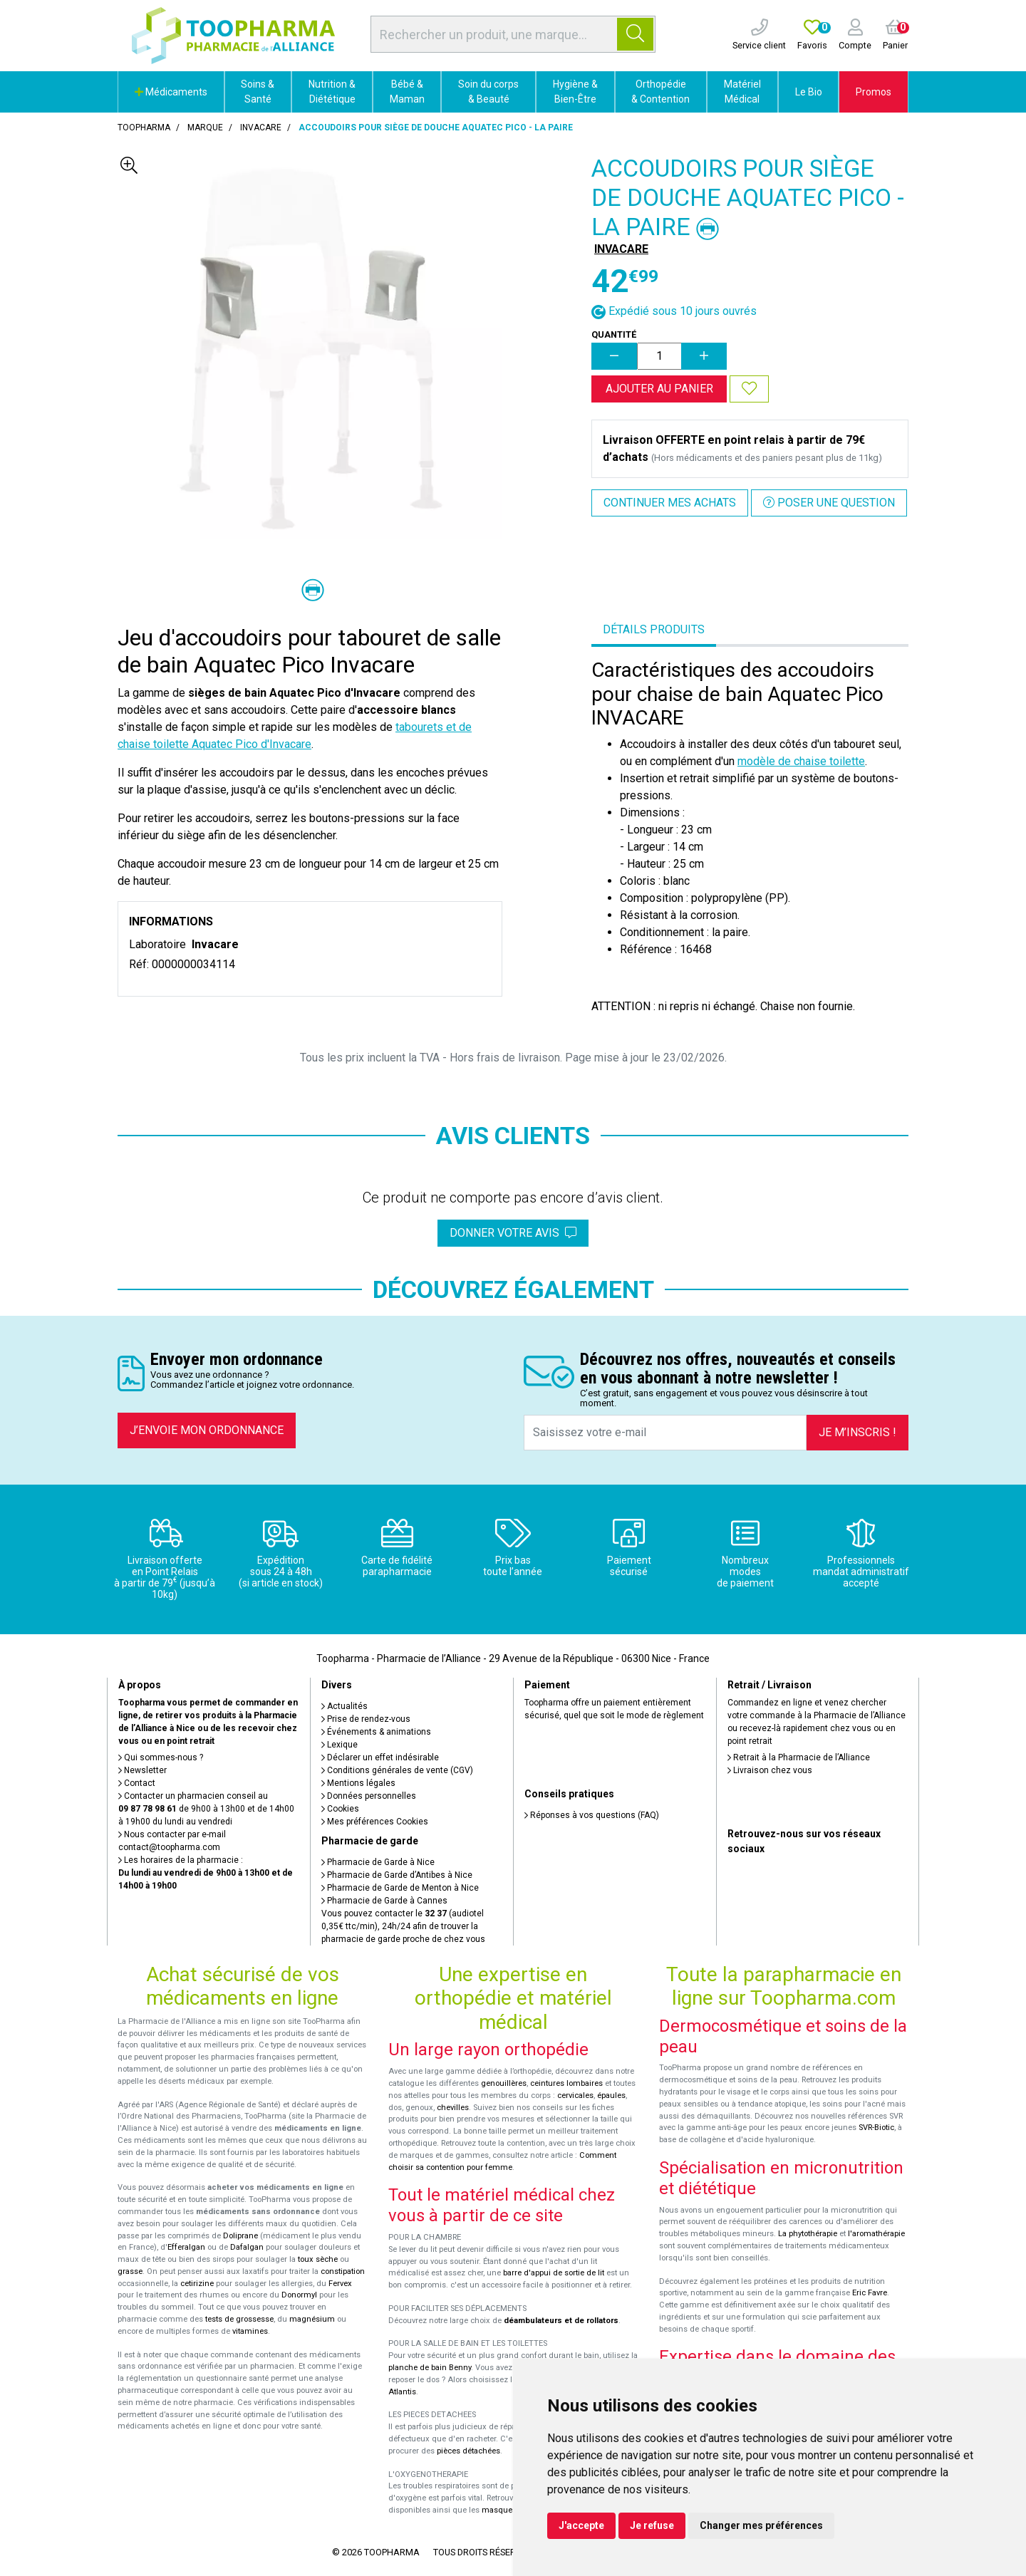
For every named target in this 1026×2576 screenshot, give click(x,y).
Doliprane (240, 2235)
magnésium (312, 2319)
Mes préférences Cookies (374, 1822)
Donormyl (299, 2295)
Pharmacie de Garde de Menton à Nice (400, 1888)
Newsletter (142, 1770)
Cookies (340, 1809)
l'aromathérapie (876, 2233)
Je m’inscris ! (857, 1432)
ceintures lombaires (566, 2083)
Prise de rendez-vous (365, 1719)
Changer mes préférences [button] (761, 2525)
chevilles (453, 2107)
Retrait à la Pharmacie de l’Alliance (798, 1757)
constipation (343, 2271)
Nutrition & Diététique (332, 91)
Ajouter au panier (659, 388)
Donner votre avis (513, 1233)
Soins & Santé (257, 91)
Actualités (344, 1706)
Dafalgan (247, 2247)
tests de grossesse (239, 2319)
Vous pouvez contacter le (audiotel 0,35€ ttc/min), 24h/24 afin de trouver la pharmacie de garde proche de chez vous (403, 1926)
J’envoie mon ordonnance (207, 1430)
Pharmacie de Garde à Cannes (384, 1901)
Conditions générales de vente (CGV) (397, 1770)
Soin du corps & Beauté (488, 91)
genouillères (504, 2083)
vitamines (250, 2331)
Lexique (339, 1745)
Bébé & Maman (407, 91)
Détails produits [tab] (654, 629)
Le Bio (808, 92)
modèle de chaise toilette (801, 761)
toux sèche (318, 2259)
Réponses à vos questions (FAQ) (591, 1815)
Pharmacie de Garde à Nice (378, 1862)
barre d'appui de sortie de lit (553, 2273)
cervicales (575, 2095)
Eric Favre (869, 2292)
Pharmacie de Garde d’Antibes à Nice (396, 1875)
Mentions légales (358, 1783)
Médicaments (171, 92)
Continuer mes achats (669, 502)
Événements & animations (376, 1732)
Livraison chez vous (769, 1770)
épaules (611, 2095)
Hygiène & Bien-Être (575, 91)
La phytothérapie (807, 2233)
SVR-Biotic (876, 2127)
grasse (130, 2271)
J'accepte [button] (581, 2525)
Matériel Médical (742, 91)
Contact (136, 1783)
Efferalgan (186, 2247)
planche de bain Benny (429, 2367)
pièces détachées (468, 2451)
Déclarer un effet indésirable (380, 1757)
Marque (205, 128)
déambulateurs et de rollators (561, 2320)
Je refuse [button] (652, 2525)
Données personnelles (368, 1796)
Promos (873, 92)
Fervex (340, 2283)
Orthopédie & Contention (660, 91)
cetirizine (197, 2283)
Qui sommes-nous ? (160, 1757)
